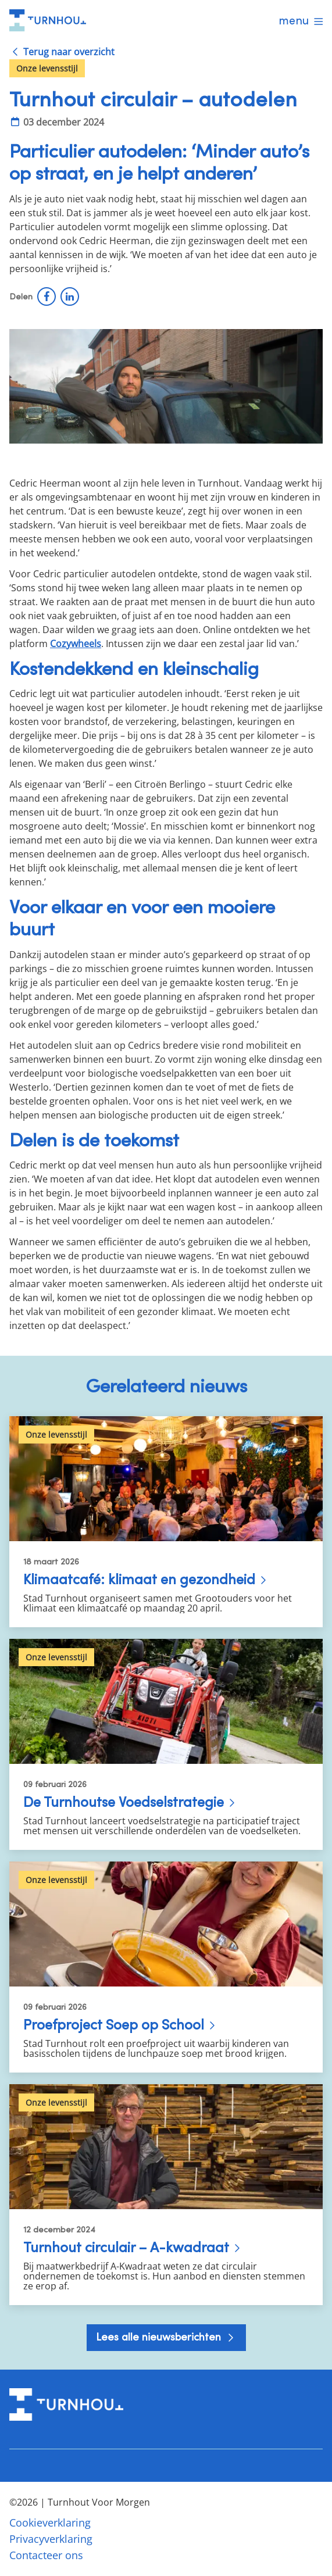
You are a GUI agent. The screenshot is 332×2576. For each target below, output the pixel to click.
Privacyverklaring (50, 2539)
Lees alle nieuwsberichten (160, 2336)
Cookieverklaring (50, 2522)
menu (294, 20)
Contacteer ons (46, 2555)
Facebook (46, 296)
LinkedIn (69, 296)
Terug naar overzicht (69, 51)
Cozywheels (75, 643)
